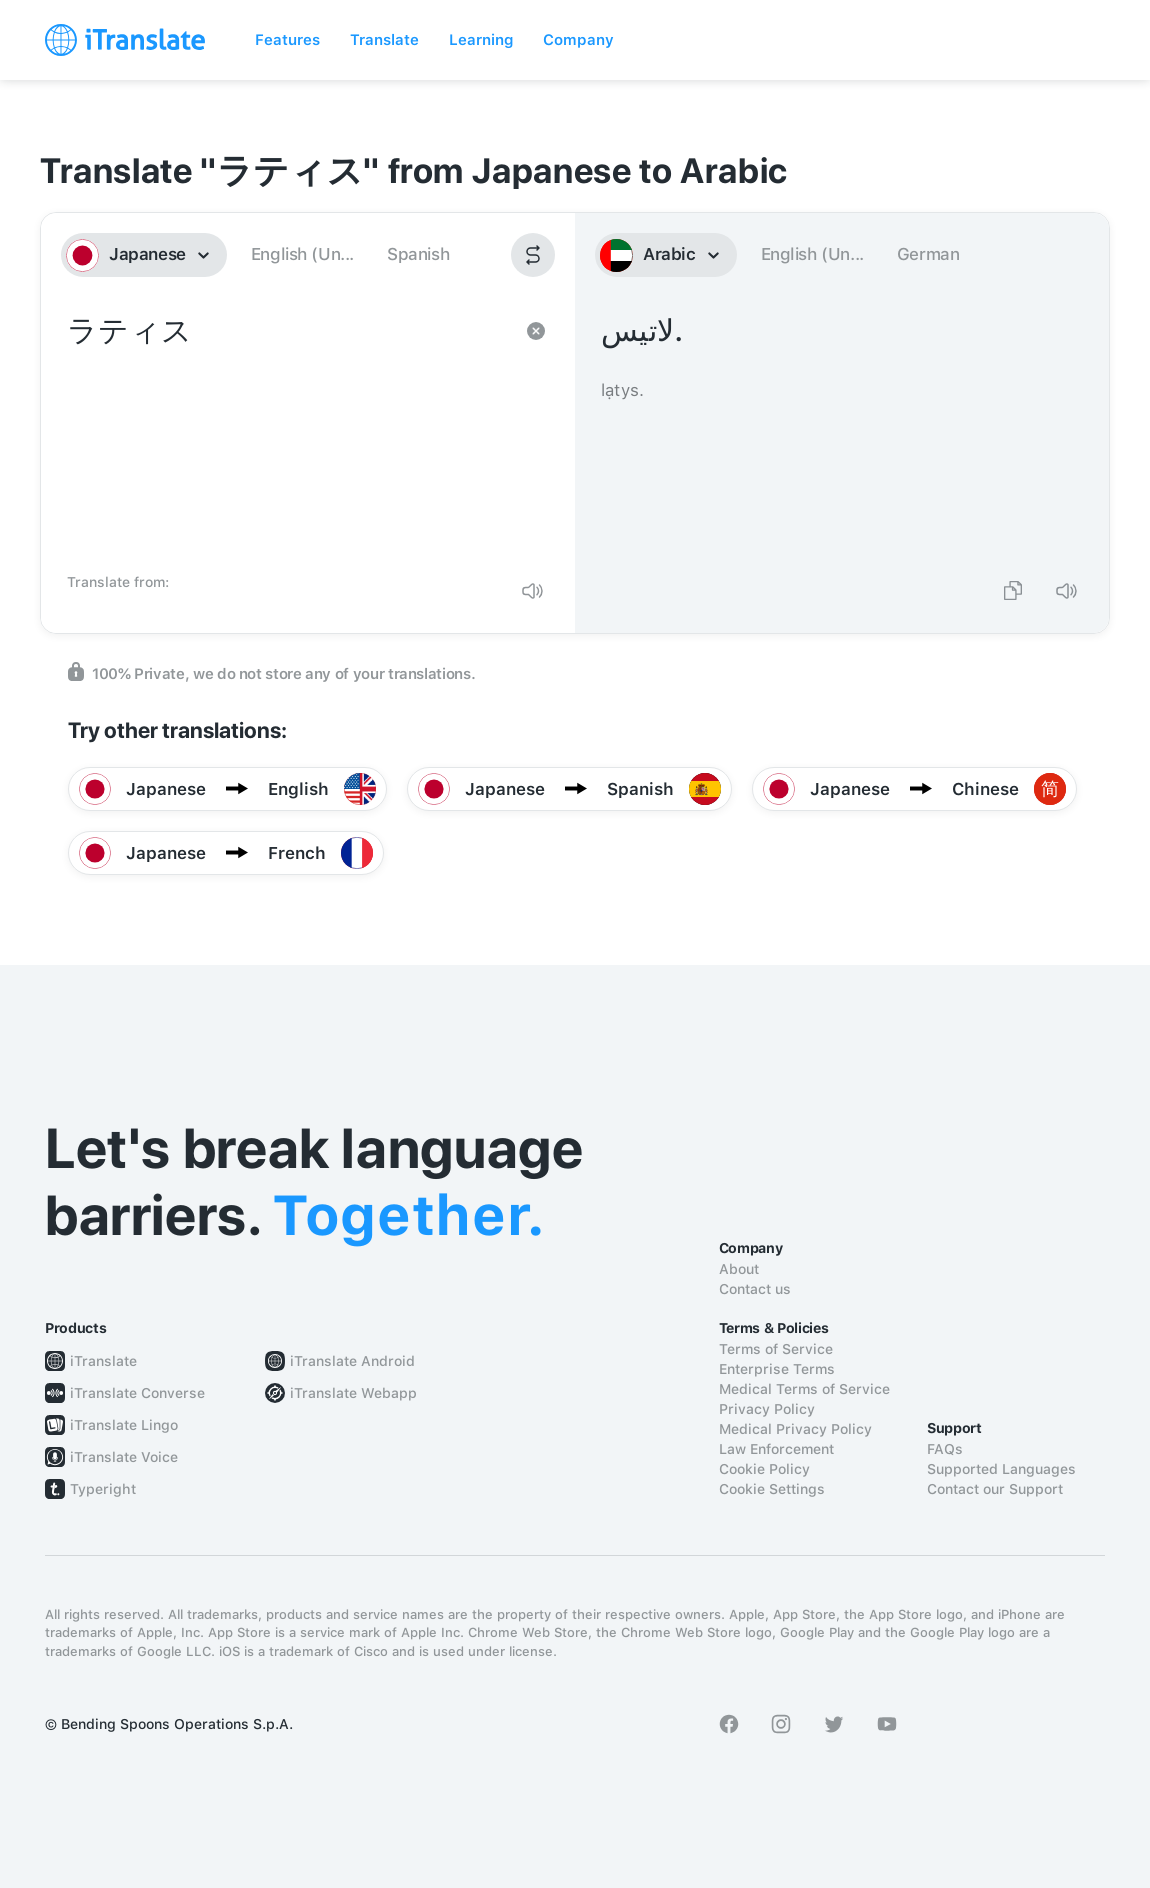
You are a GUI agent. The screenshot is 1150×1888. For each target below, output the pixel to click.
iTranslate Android (352, 1361)
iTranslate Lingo (124, 1425)
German (928, 254)
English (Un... (302, 254)
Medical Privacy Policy (795, 1429)
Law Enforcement (776, 1449)
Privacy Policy (767, 1409)
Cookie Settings (772, 1489)
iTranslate (103, 1361)
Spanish (418, 254)
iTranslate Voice (124, 1457)
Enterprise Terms (777, 1369)
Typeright (103, 1489)
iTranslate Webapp (353, 1393)
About (739, 1269)
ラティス (288, 436)
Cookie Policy (764, 1469)
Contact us (755, 1289)
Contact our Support (995, 1489)
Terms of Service (776, 1349)
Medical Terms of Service (804, 1389)
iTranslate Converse (137, 1393)
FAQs (945, 1449)
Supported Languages (1001, 1469)
